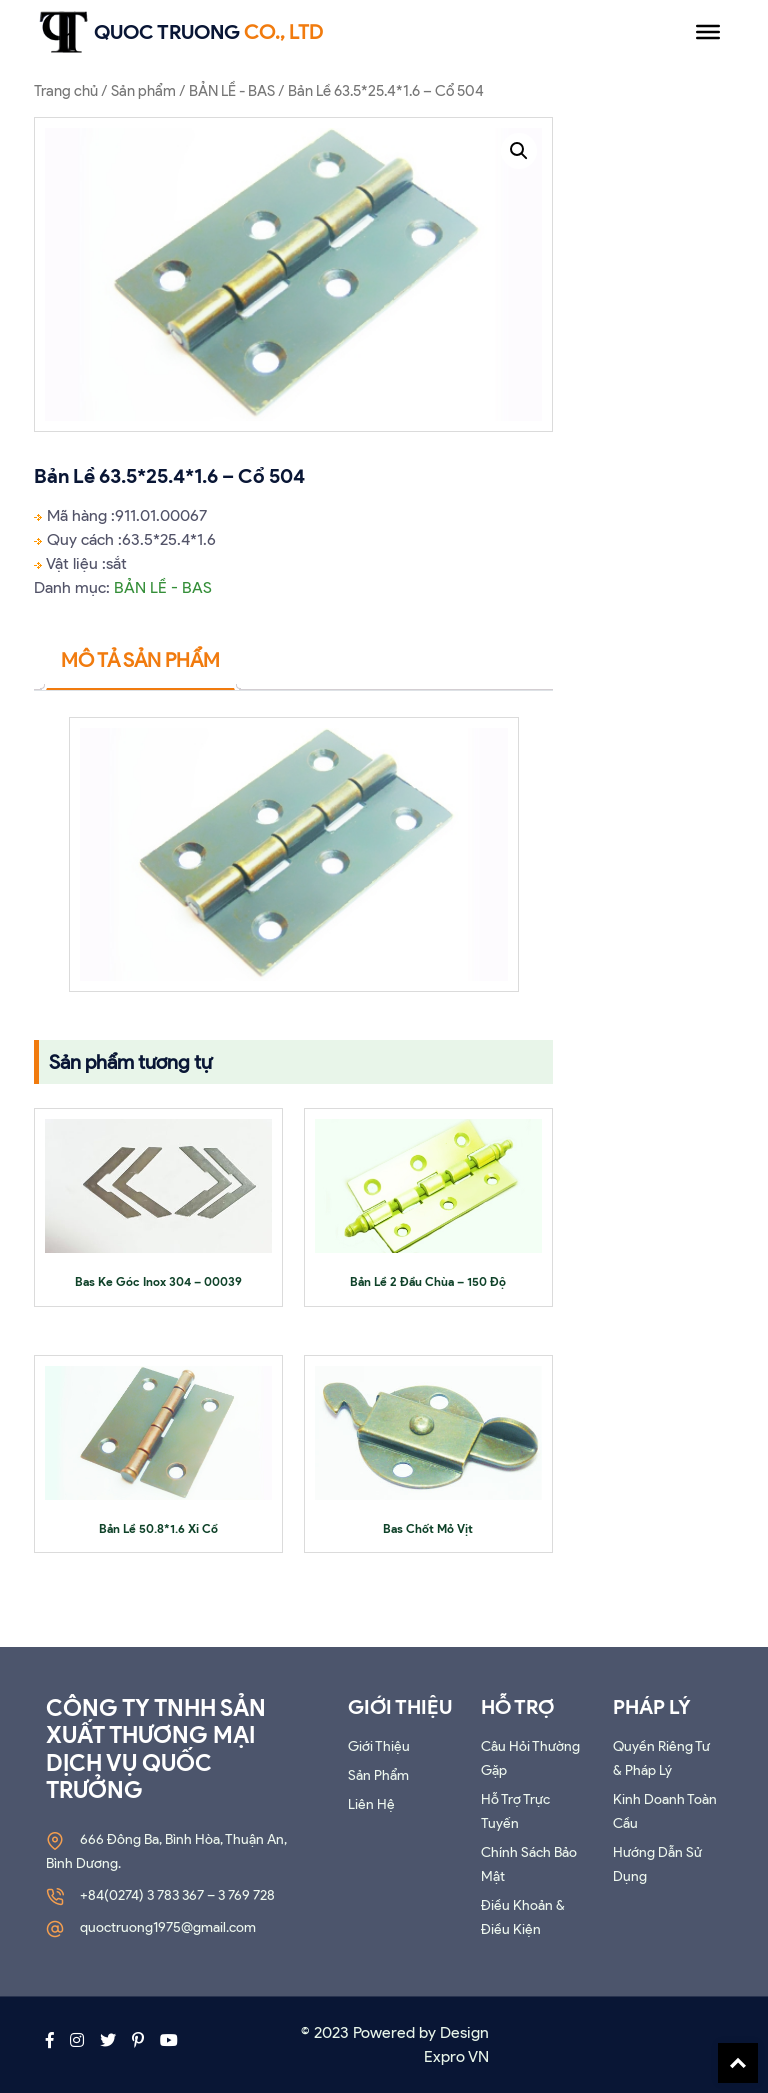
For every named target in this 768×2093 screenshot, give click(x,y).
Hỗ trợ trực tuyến (515, 1811)
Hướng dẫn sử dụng (657, 1864)
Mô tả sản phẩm (140, 660)
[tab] (140, 661)
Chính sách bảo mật (529, 1864)
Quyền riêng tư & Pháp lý (661, 1758)
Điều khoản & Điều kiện (523, 1917)
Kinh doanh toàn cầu (665, 1811)
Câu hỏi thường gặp (530, 1758)
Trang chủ (66, 91)
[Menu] (708, 32)
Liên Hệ (371, 1804)
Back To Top (738, 2063)
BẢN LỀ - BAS (232, 91)
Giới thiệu (379, 1746)
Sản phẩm (143, 91)
